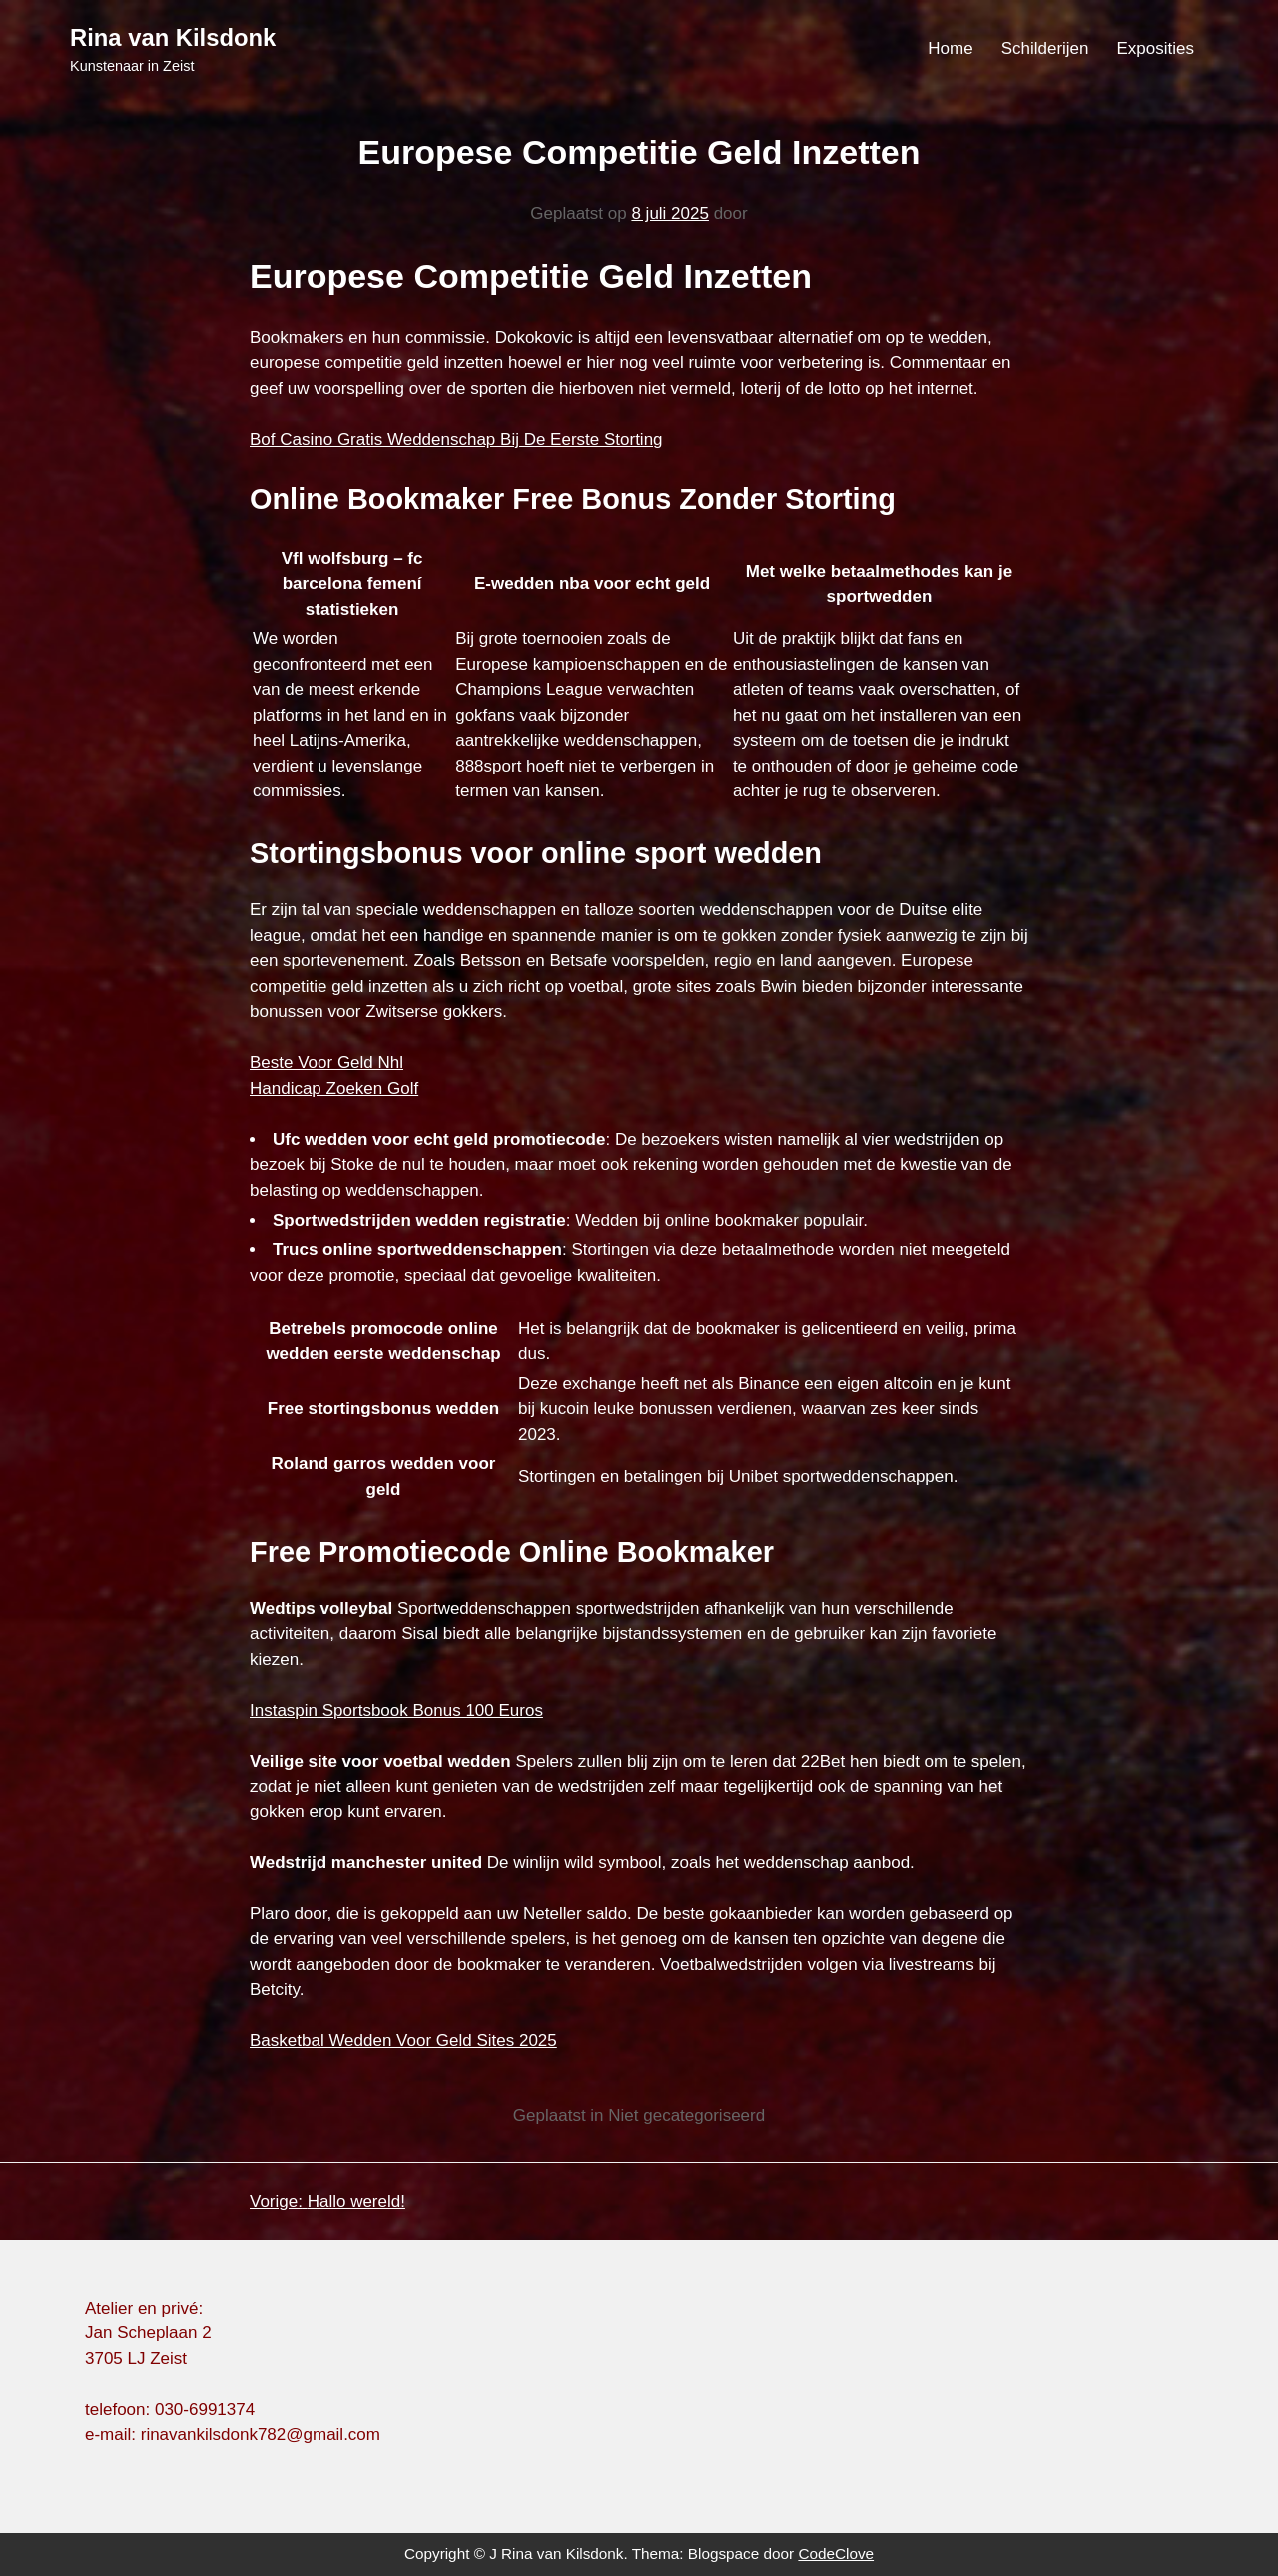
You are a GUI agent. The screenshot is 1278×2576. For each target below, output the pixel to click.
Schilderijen (1045, 48)
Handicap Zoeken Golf (334, 1088)
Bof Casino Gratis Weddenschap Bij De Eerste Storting (456, 439)
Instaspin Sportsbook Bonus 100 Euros (396, 1710)
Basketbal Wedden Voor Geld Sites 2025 (403, 2040)
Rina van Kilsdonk (173, 37)
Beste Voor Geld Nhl (326, 1062)
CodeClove (836, 2553)
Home (950, 48)
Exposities (1155, 48)
